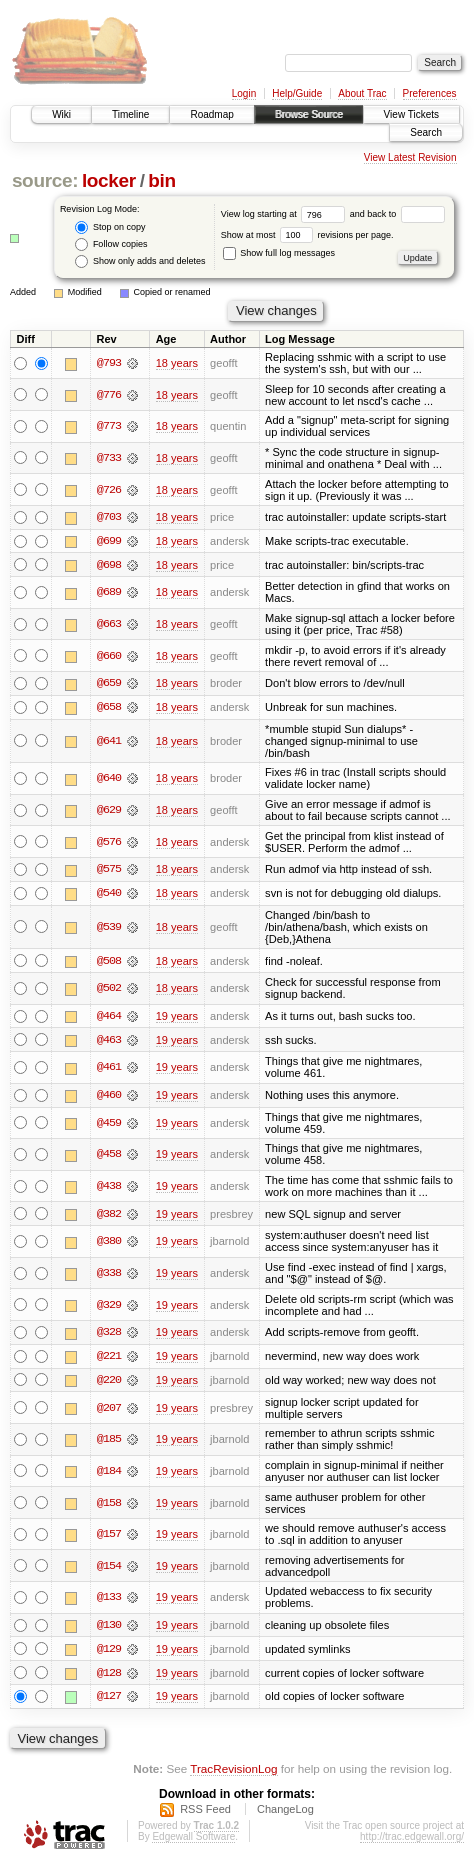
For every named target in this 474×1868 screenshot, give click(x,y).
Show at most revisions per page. (307, 235)
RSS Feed (205, 1813)
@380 (109, 1244)
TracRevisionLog (233, 1773)
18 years (177, 363)
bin (161, 180)
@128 (109, 1677)
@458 (109, 1157)
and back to (397, 214)
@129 (109, 1653)
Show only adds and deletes (140, 261)
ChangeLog (285, 1813)
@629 (109, 811)
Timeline (130, 114)
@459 (109, 1125)
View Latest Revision (410, 157)
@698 (109, 565)
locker (109, 180)
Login (244, 93)
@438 (109, 1189)
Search (426, 132)
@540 (109, 895)
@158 (109, 1506)
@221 (109, 1359)
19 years (177, 1018)
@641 (109, 742)
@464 (109, 1018)
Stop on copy (110, 227)
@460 (109, 1098)
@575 (109, 871)
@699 (109, 541)
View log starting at (285, 214)
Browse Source (309, 114)
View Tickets (411, 114)
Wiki (61, 114)
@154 (109, 1569)
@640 (109, 780)
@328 (109, 1335)
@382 (109, 1216)
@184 (109, 1474)
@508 (109, 962)
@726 (109, 490)
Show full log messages (279, 253)
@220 (109, 1383)
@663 (109, 625)
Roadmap (211, 114)
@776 (109, 395)
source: (45, 180)
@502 (109, 990)
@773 (109, 426)
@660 (109, 656)
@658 (109, 708)
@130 (109, 1629)
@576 (109, 843)
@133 (109, 1601)
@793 (109, 363)
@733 (109, 458)
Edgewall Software (193, 1840)
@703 (109, 517)
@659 (109, 684)
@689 (109, 593)
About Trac (362, 93)
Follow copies (111, 244)
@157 (109, 1538)
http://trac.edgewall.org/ (412, 1840)
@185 (109, 1443)
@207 (109, 1411)
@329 (109, 1308)
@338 (109, 1276)
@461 (109, 1070)
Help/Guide (297, 93)
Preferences (430, 93)
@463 (109, 1042)
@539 (109, 929)
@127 (109, 1701)
